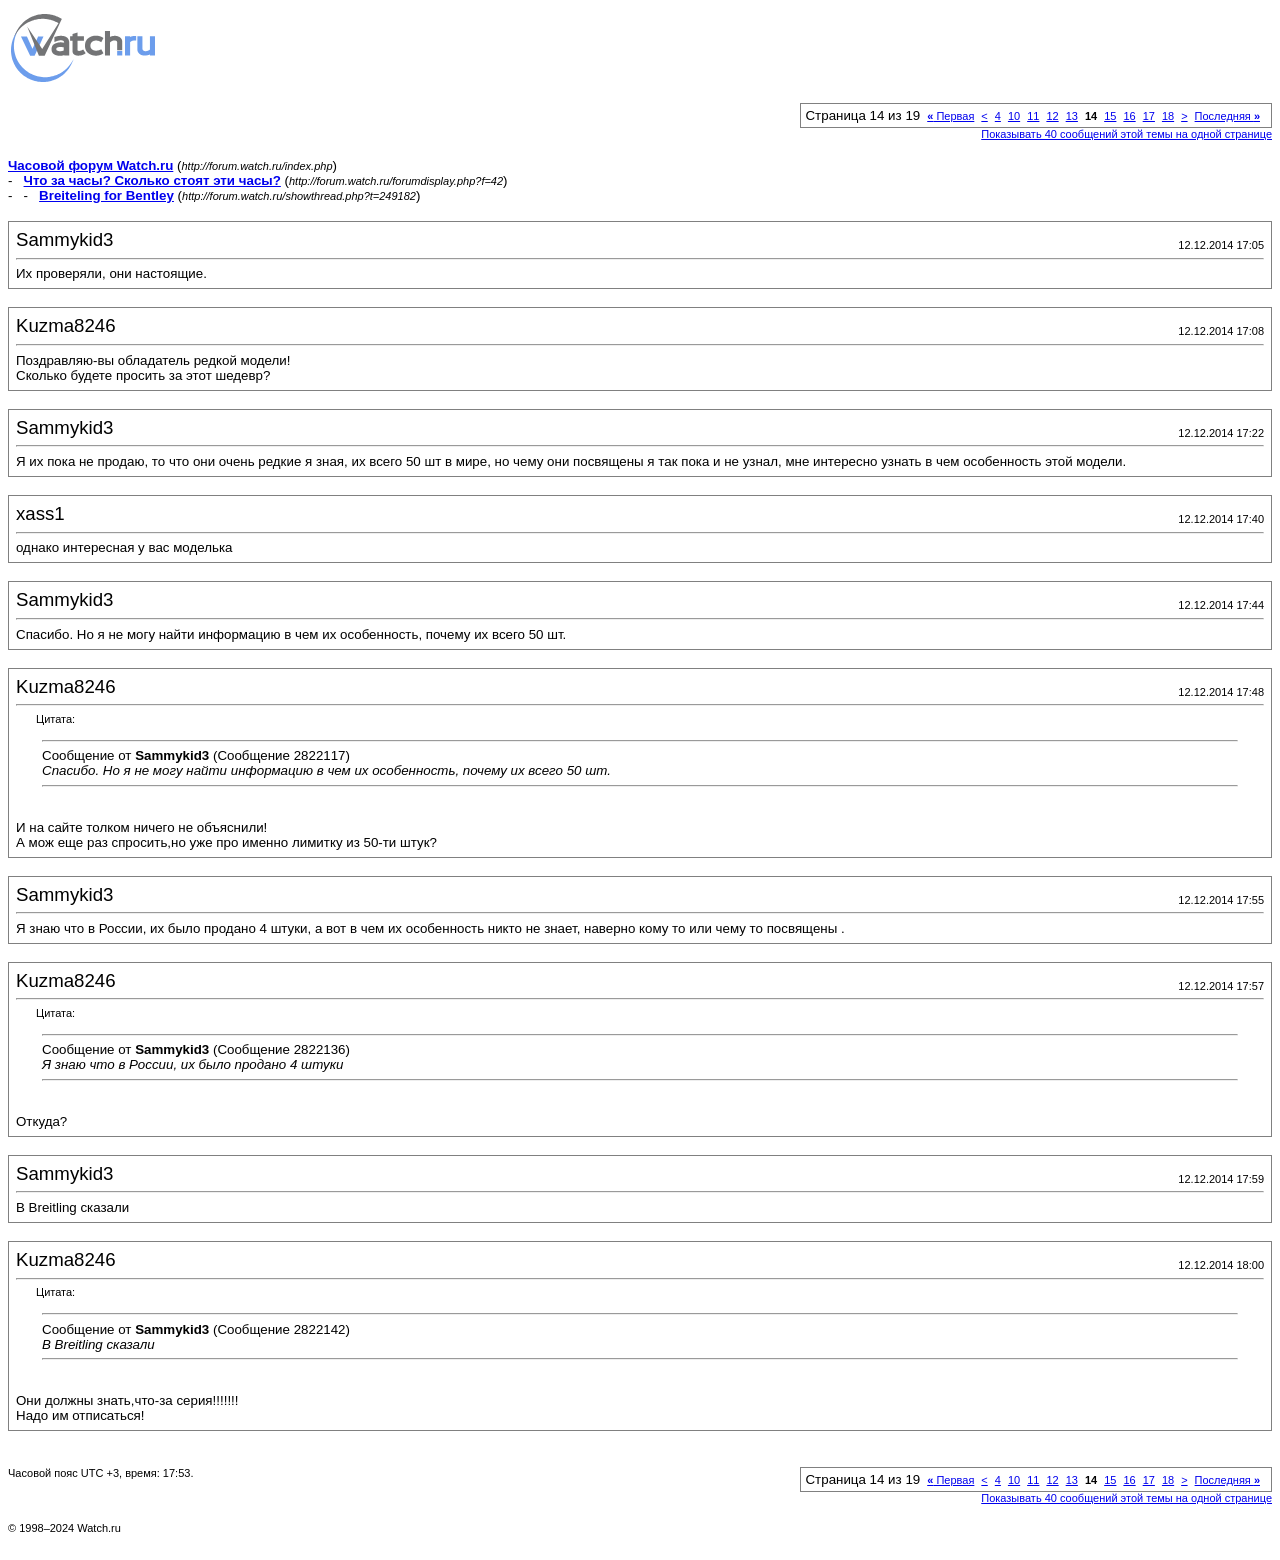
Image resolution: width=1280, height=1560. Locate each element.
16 (1129, 116)
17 (1149, 116)
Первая (950, 116)
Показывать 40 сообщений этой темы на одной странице (1126, 134)
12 (1052, 116)
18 (1168, 116)
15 (1110, 116)
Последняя (1227, 116)
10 (1014, 116)
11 (1033, 116)
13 (1072, 116)
